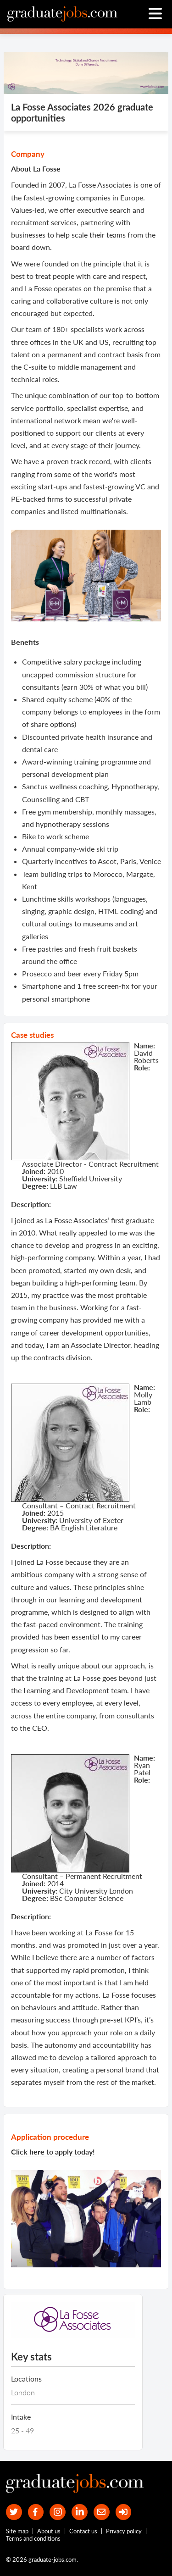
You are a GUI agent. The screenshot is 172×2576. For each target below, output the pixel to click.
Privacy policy (124, 2531)
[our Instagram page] (58, 2512)
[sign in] (124, 2512)
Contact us (83, 2531)
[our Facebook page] (36, 2512)
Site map (17, 2531)
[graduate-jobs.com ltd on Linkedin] (80, 2512)
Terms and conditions (33, 2538)
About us (49, 2531)
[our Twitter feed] (14, 2512)
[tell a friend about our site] (102, 2512)
